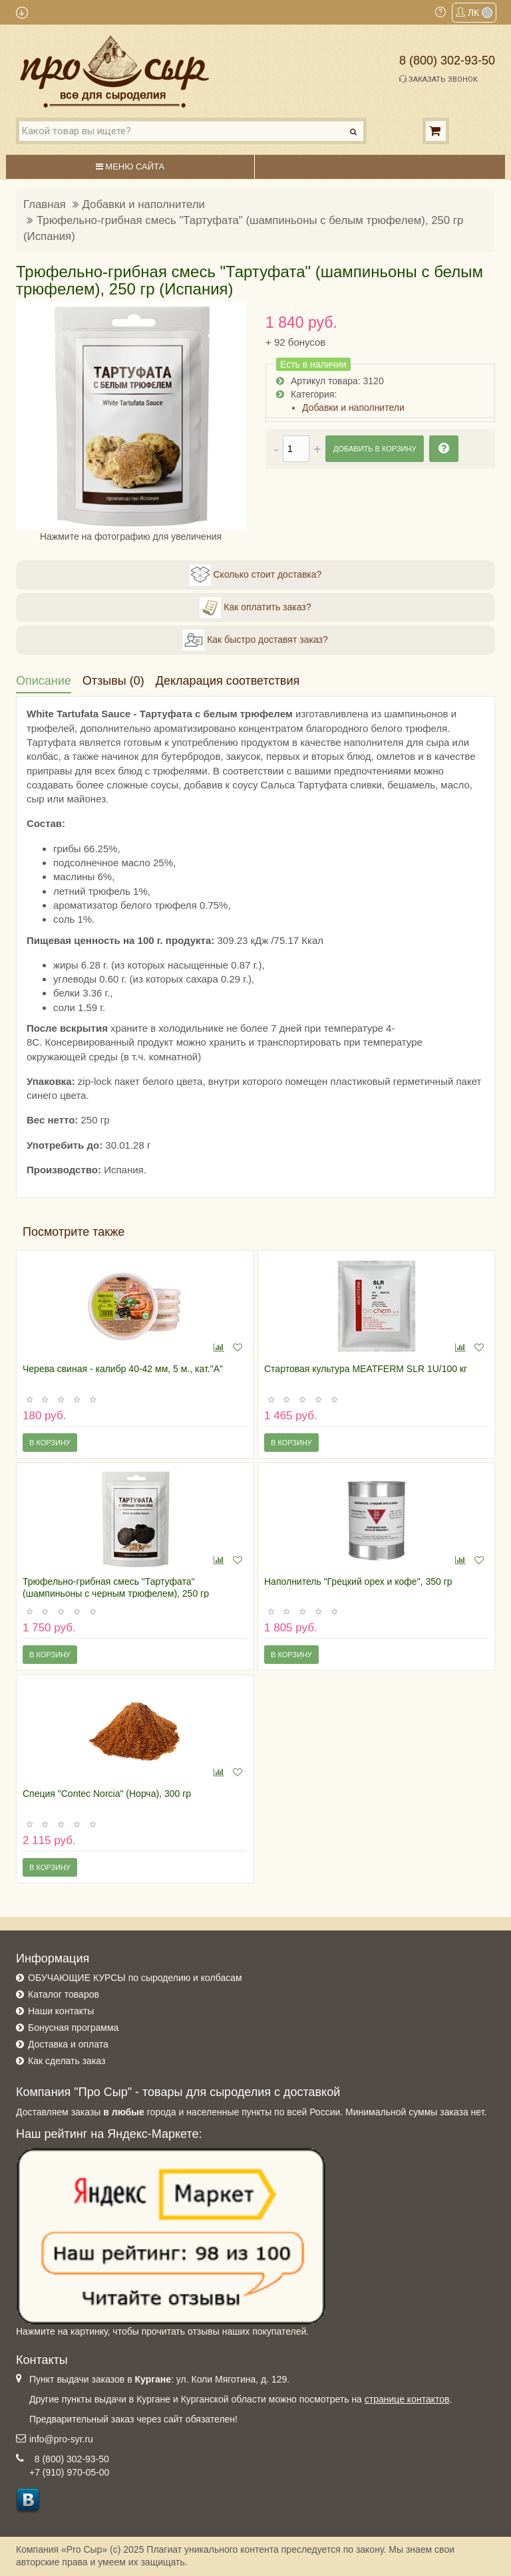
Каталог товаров (63, 1994)
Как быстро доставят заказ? (255, 640)
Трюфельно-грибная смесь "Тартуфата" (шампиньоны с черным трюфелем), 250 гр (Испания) (116, 1593)
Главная (44, 204)
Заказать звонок (438, 79)
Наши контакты (61, 2011)
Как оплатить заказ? (255, 607)
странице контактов (407, 2399)
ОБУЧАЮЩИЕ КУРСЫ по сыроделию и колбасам (135, 1977)
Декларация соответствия (227, 680)
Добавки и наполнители (144, 204)
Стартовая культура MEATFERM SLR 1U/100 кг (365, 1368)
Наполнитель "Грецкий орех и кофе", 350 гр (358, 1581)
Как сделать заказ (66, 2060)
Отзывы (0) (113, 680)
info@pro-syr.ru (61, 2439)
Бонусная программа (73, 2027)
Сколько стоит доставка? (256, 575)
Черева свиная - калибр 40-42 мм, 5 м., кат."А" (123, 1368)
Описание (43, 680)
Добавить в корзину (374, 449)
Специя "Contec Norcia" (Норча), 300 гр (107, 1793)
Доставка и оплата (68, 2044)
